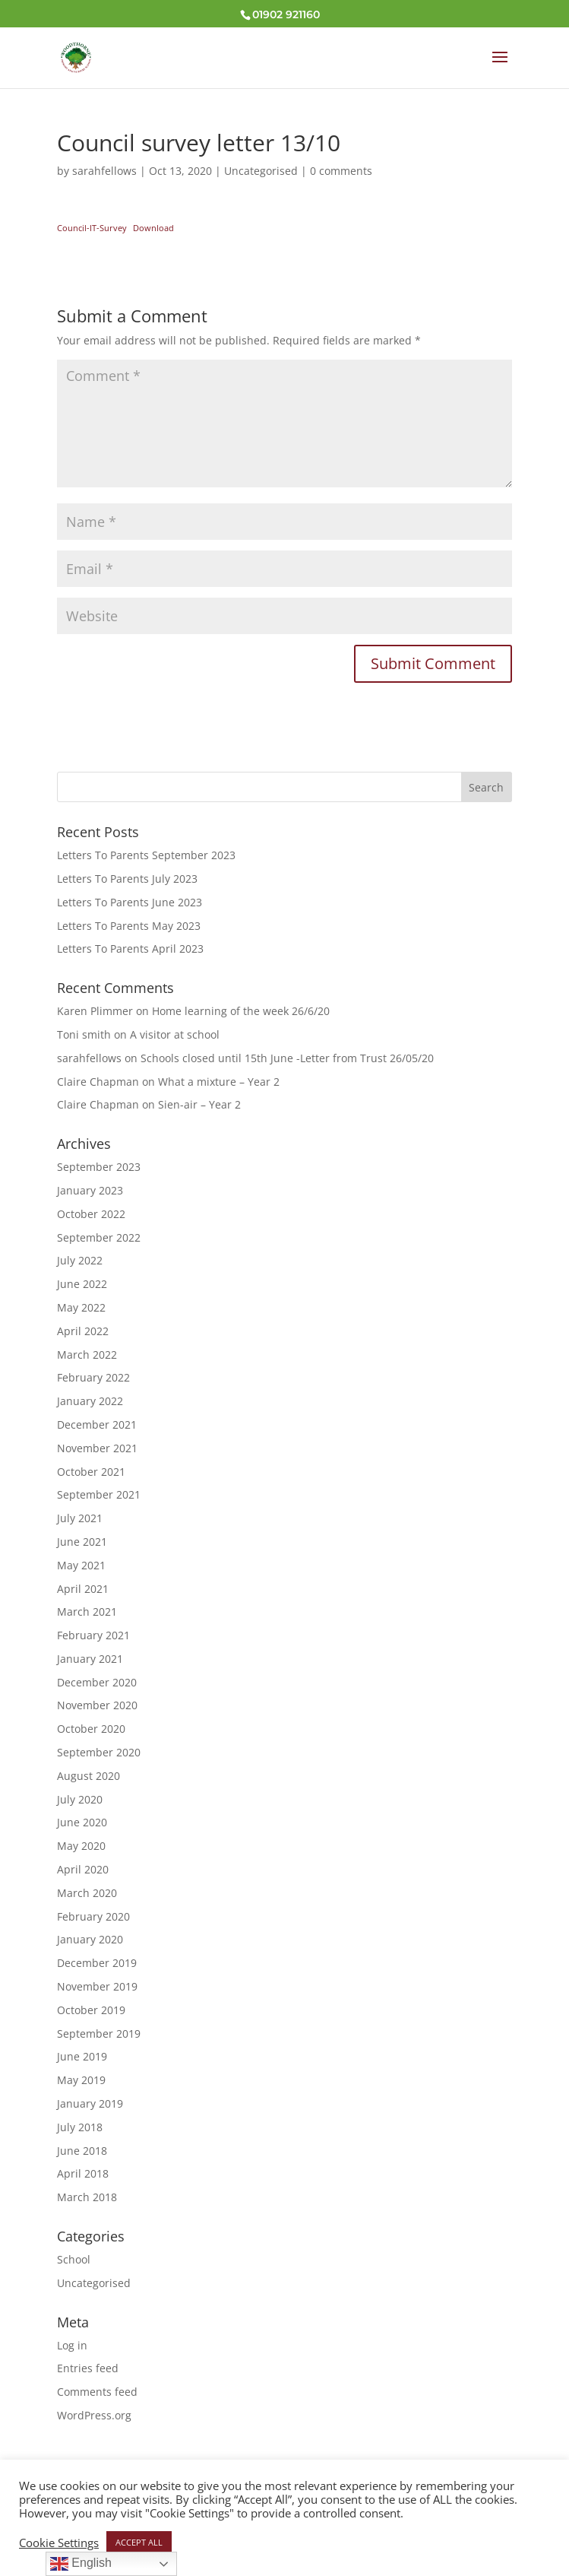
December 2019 (97, 1963)
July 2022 (80, 1260)
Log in (72, 2345)
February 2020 (93, 1916)
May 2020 (81, 1845)
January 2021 (90, 1658)
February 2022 (93, 1377)
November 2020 (97, 1705)
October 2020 (91, 1728)
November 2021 (97, 1448)
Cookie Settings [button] (59, 2542)
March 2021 (87, 1611)
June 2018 (82, 2150)
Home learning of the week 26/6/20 (241, 1011)
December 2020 (97, 1682)
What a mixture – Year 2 (219, 1081)
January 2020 (90, 1939)
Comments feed (97, 2391)
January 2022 (90, 1401)
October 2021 (91, 1471)
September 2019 (99, 2033)
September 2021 (99, 1494)
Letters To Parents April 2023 (130, 948)
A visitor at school (175, 1034)
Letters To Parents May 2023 (129, 925)
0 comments (341, 170)
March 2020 (87, 1893)
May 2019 (81, 2080)
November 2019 (97, 1986)
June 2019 (82, 2056)
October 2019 (91, 2010)
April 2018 (83, 2173)
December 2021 (97, 1424)
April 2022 (83, 1331)
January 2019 (90, 2103)
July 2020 (80, 1799)
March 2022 (87, 1354)
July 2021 (80, 1518)
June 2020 (82, 1822)
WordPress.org (94, 2415)
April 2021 (83, 1588)
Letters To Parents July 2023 (127, 878)
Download (153, 227)
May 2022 (81, 1307)
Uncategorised (261, 170)
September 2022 (99, 1237)
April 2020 (83, 1869)
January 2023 (90, 1190)
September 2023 (99, 1167)
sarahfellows (104, 170)
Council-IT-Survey (92, 227)
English (81, 2564)
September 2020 (99, 1752)
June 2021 (82, 1541)
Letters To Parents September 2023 (146, 855)
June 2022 (82, 1284)
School (73, 2259)
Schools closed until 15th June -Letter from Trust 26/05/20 (287, 1058)
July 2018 (80, 2127)
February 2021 (93, 1635)
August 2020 (88, 1776)
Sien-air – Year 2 (199, 1104)
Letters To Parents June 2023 (129, 902)
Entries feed (88, 2368)
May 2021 (81, 1565)
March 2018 (87, 2197)
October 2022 (91, 1214)
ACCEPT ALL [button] (139, 2542)
